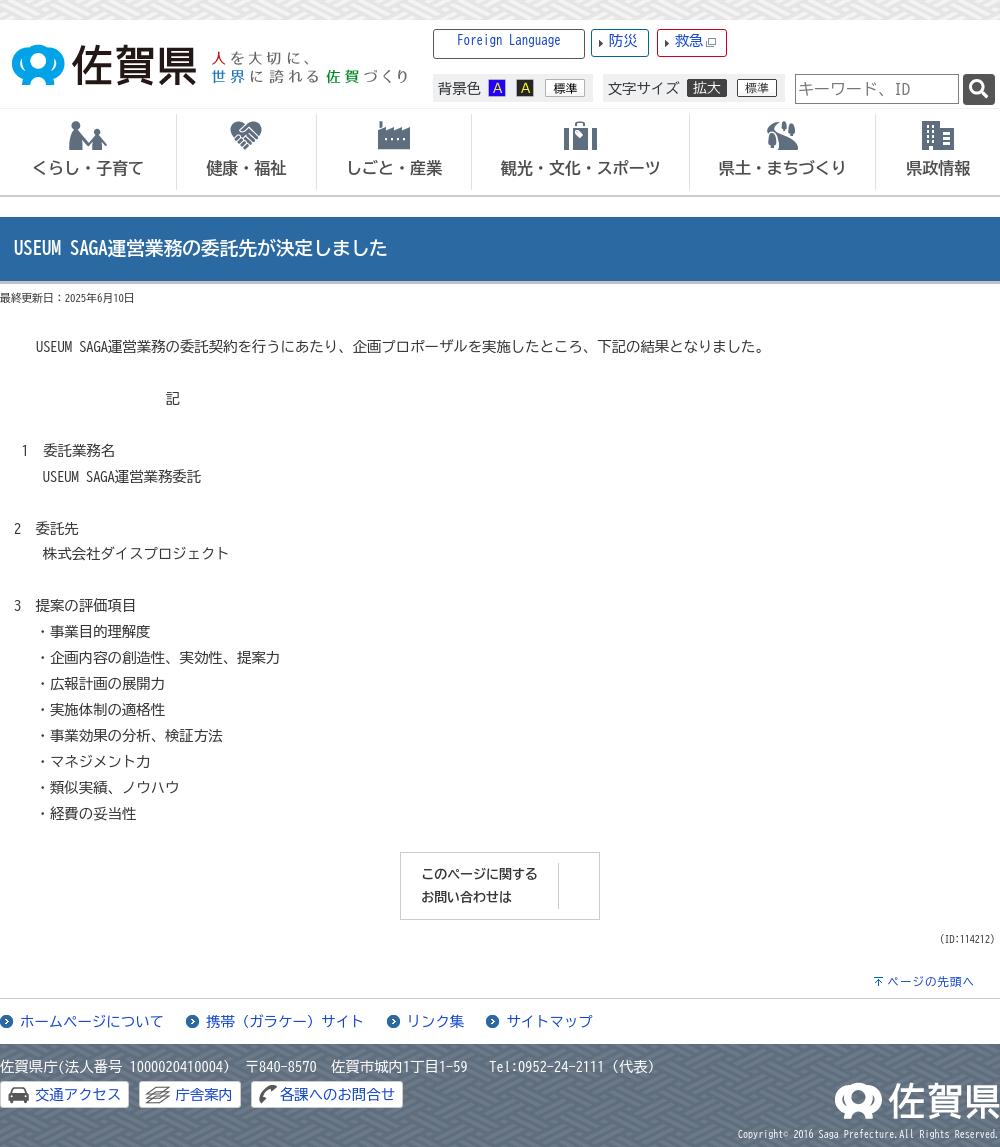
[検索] (979, 89)
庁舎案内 (204, 1094)
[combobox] (877, 89)
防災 (623, 40)
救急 (696, 41)
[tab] (88, 152)
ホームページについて (92, 1021)
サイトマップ (549, 1021)
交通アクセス (78, 1094)
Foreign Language (509, 40)
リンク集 (436, 1021)
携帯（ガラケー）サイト (285, 1021)
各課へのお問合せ (337, 1094)
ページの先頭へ (931, 981)
